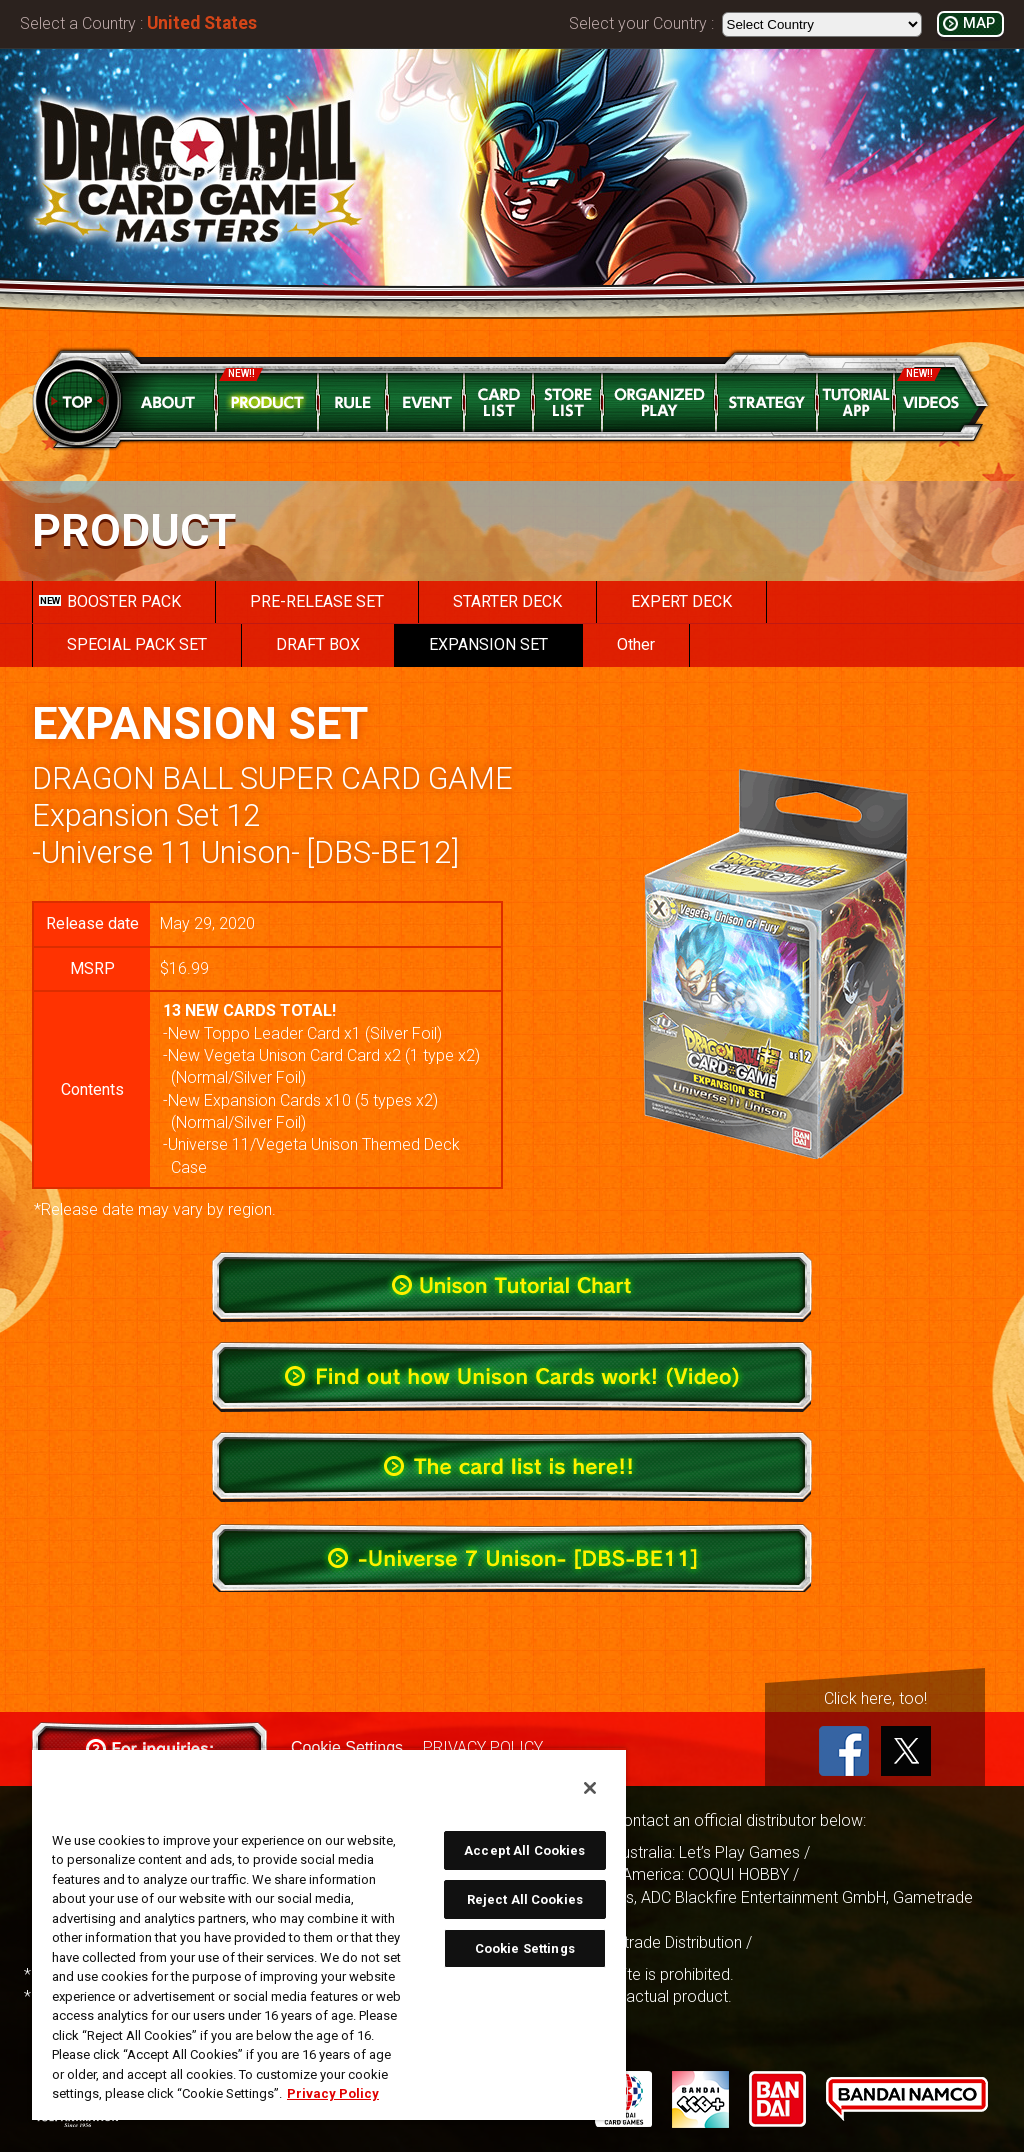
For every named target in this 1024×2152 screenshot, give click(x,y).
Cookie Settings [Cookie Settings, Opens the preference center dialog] (525, 1948)
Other (636, 644)
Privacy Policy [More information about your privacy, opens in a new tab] (333, 2093)
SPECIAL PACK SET (137, 644)
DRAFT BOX (318, 644)
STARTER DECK (507, 601)
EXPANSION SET (488, 644)
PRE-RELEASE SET (317, 601)
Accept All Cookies (524, 1850)
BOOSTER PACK (110, 601)
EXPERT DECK (681, 601)
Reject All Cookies (525, 1899)
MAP (979, 23)
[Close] (590, 1788)
